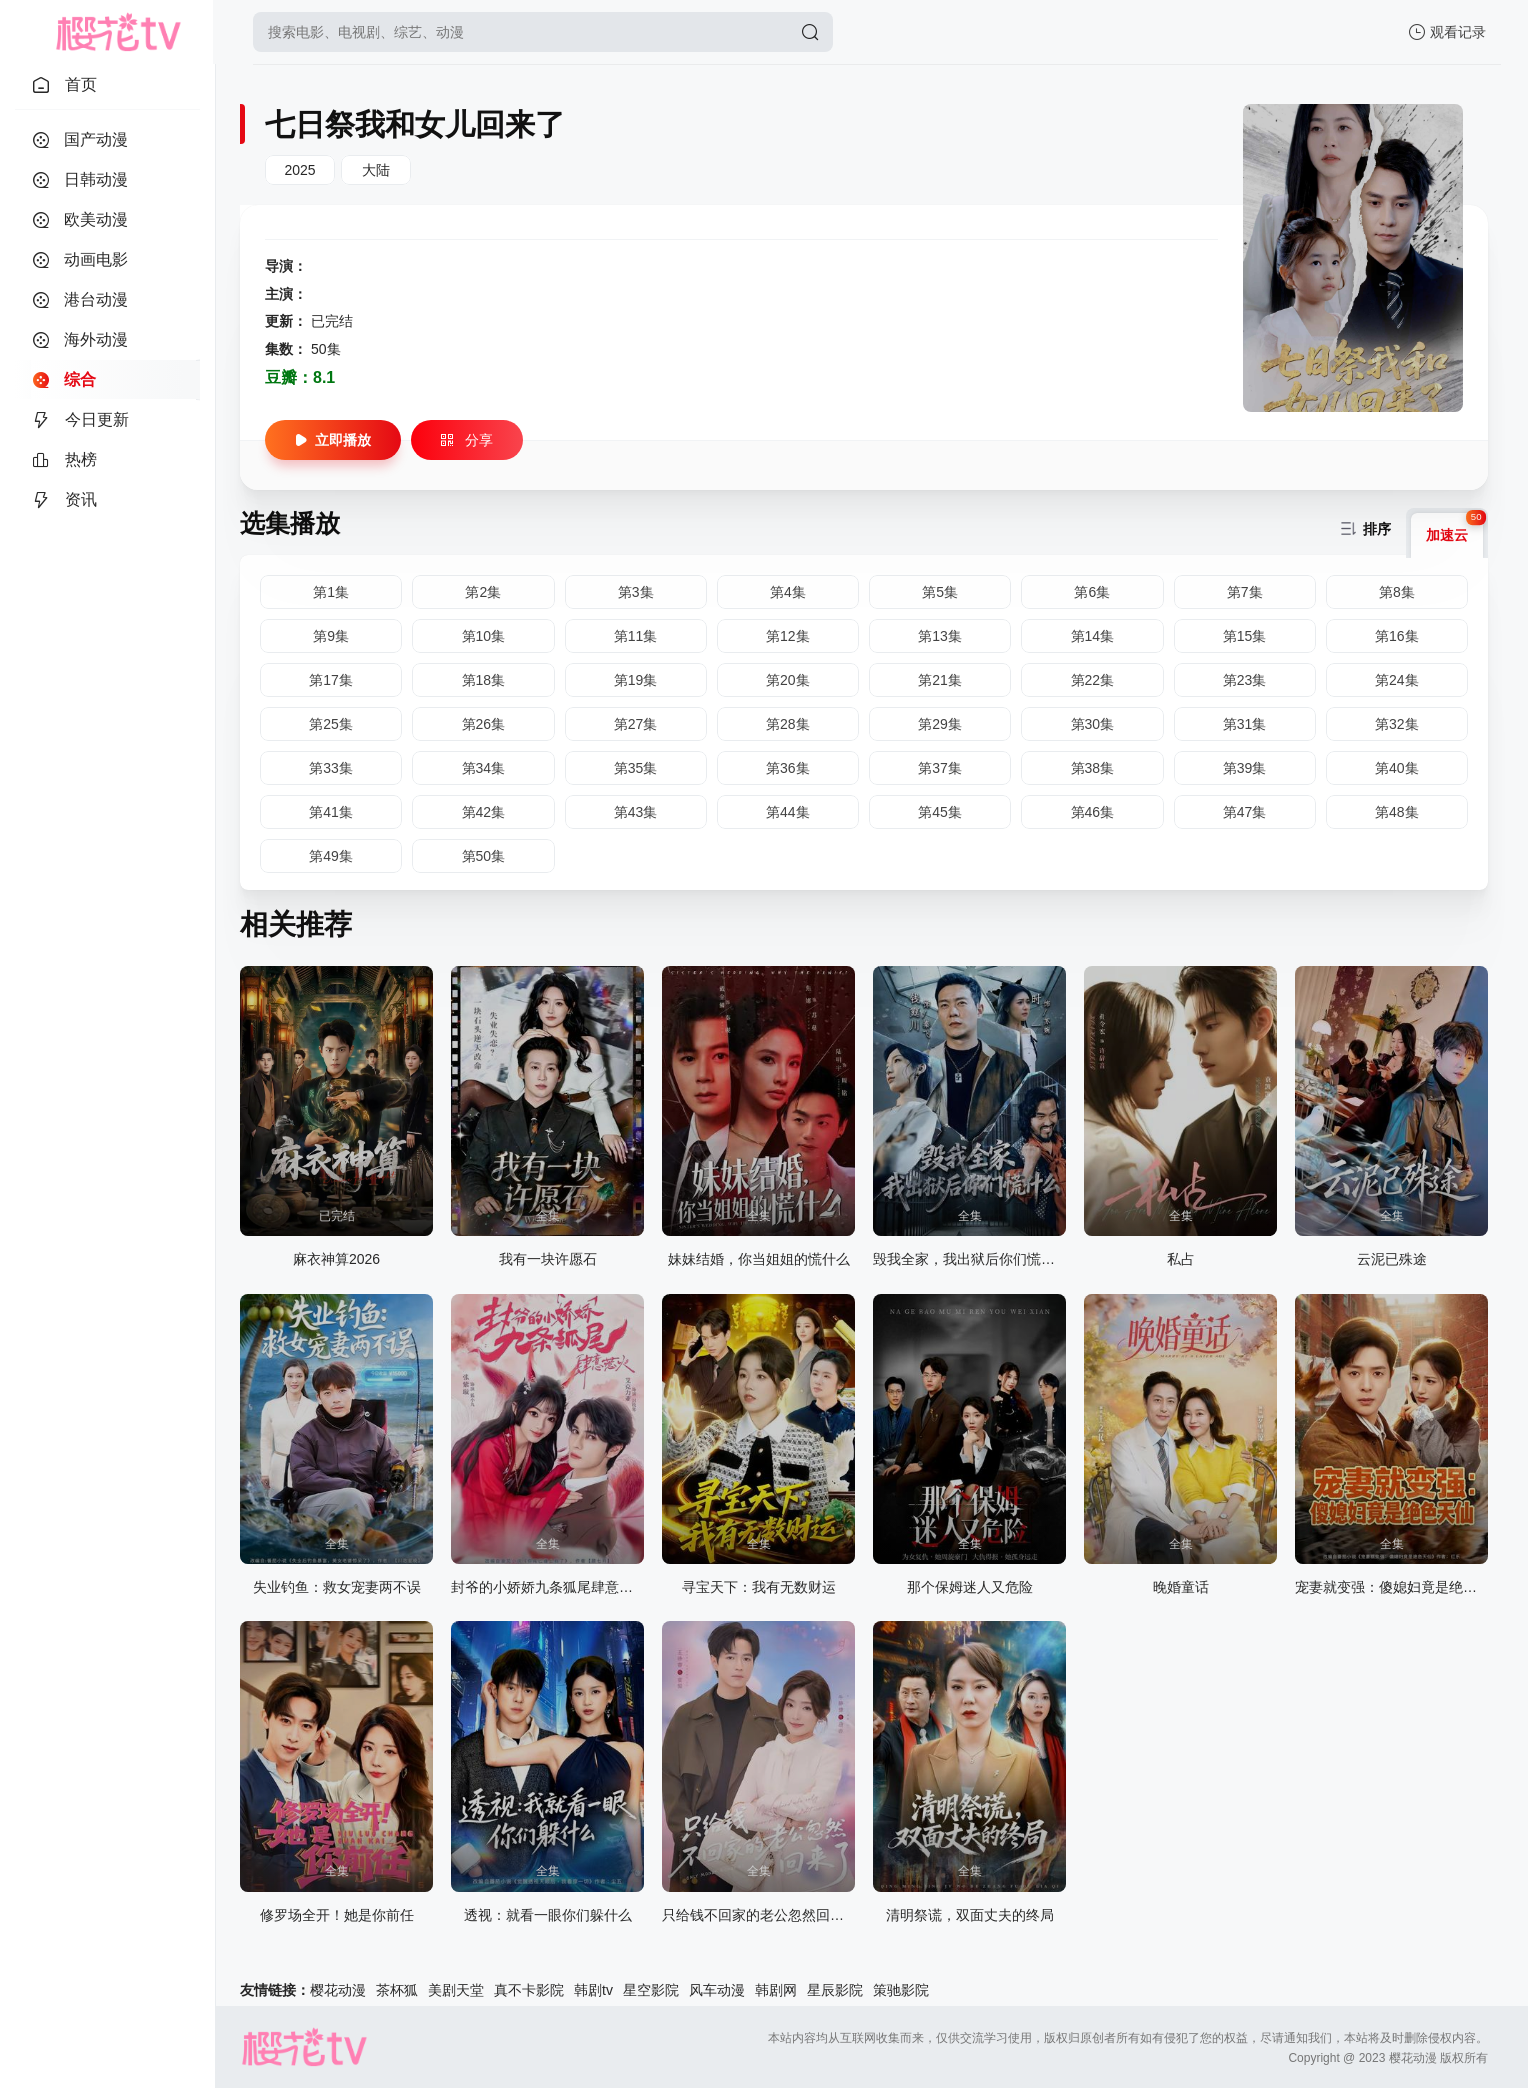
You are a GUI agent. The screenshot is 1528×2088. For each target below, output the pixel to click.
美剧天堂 (456, 1990)
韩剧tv (593, 1990)
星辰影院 (835, 1990)
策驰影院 (901, 1990)
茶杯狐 (397, 1990)
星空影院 (651, 1990)
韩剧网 (776, 1990)
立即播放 (333, 440)
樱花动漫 (338, 1990)
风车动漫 (717, 1990)
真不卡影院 (529, 1990)
